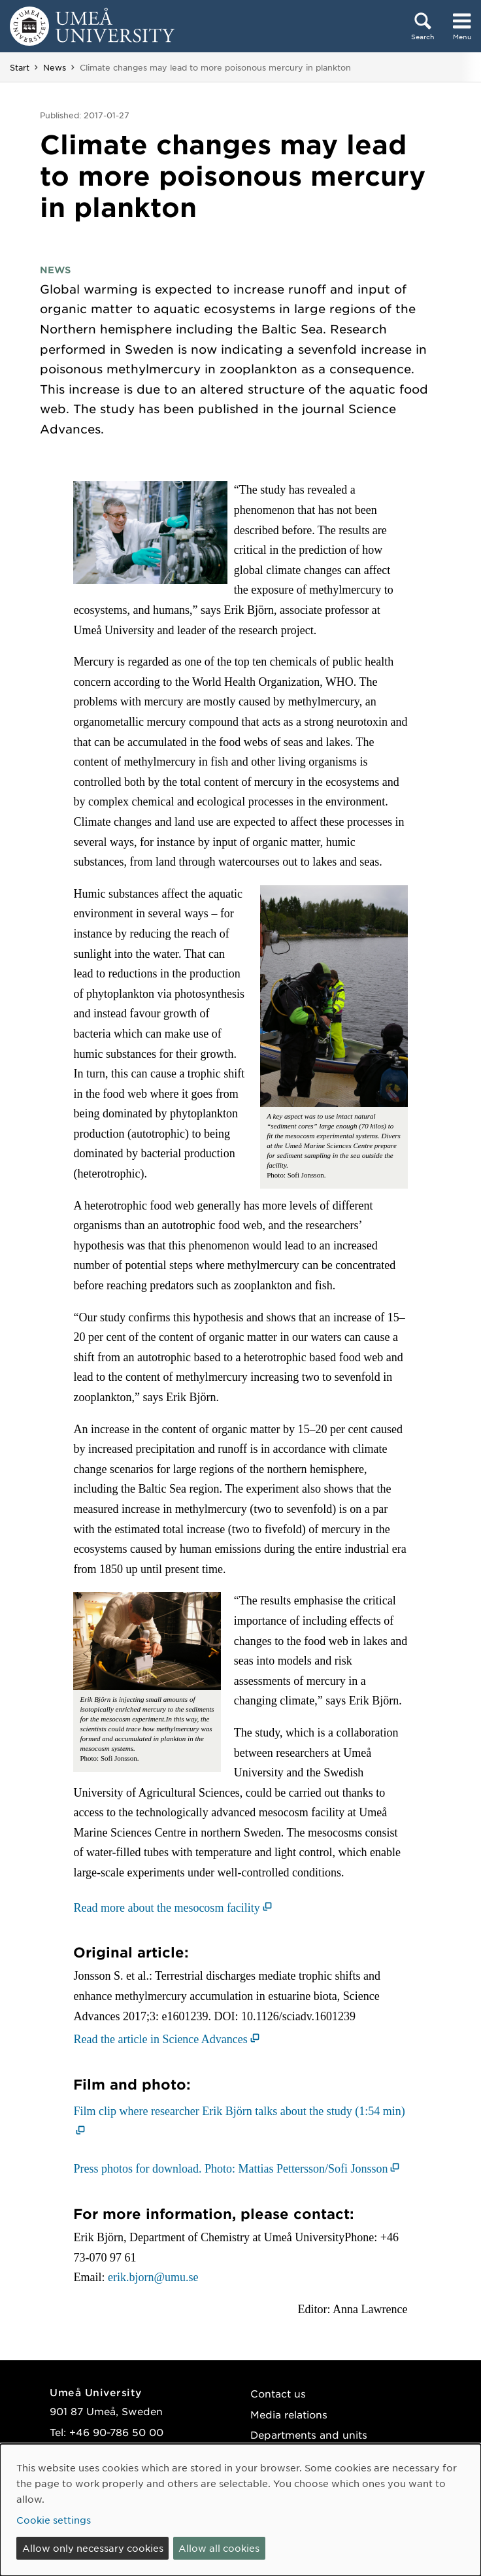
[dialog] (240, 2510)
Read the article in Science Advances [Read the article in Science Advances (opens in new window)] (160, 2039)
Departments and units (308, 2434)
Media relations (288, 2414)
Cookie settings (53, 2520)
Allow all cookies (218, 2548)
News (54, 67)
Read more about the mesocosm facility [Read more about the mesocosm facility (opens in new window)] (166, 1907)
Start (19, 67)
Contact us (278, 2393)
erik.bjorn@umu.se (153, 2277)
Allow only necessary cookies (92, 2548)
